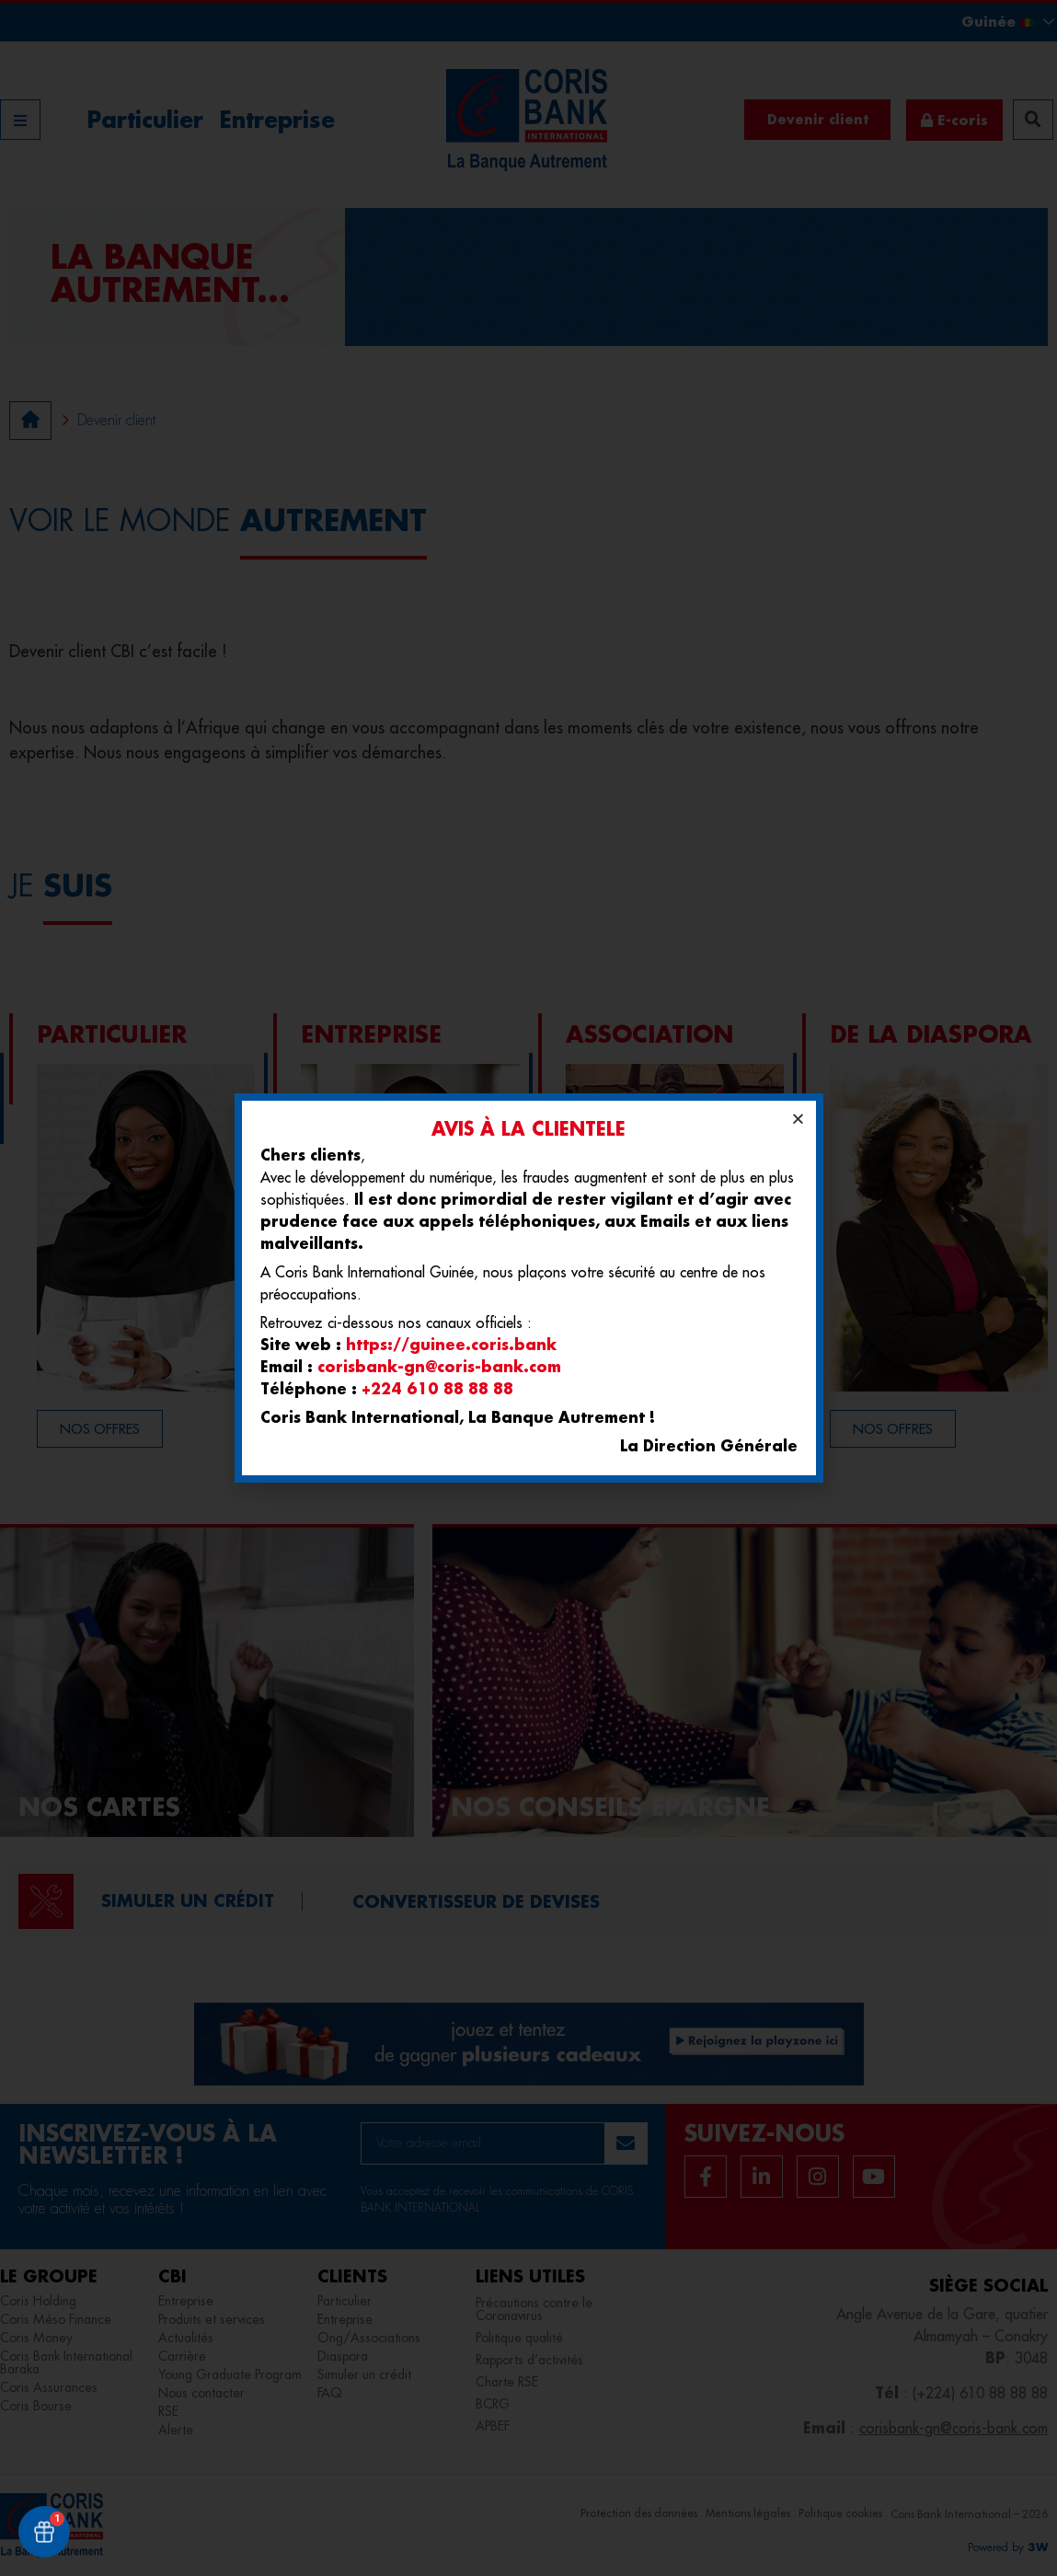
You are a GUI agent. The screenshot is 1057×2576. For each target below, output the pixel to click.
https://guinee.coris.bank (451, 1344)
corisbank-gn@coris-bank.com (439, 1366)
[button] (798, 1119)
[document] (528, 1288)
